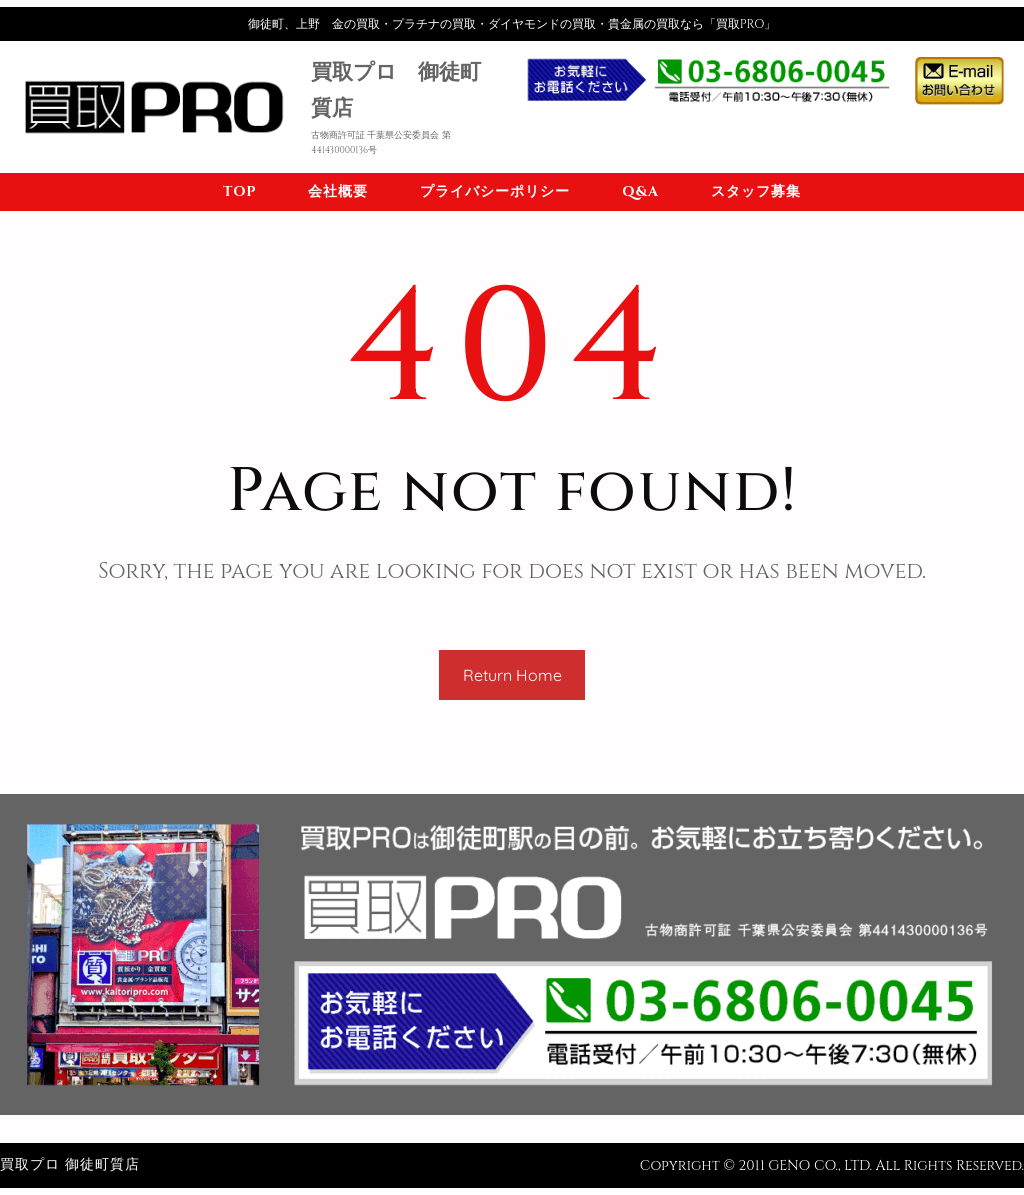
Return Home (512, 675)
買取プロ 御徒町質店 (70, 1164)
